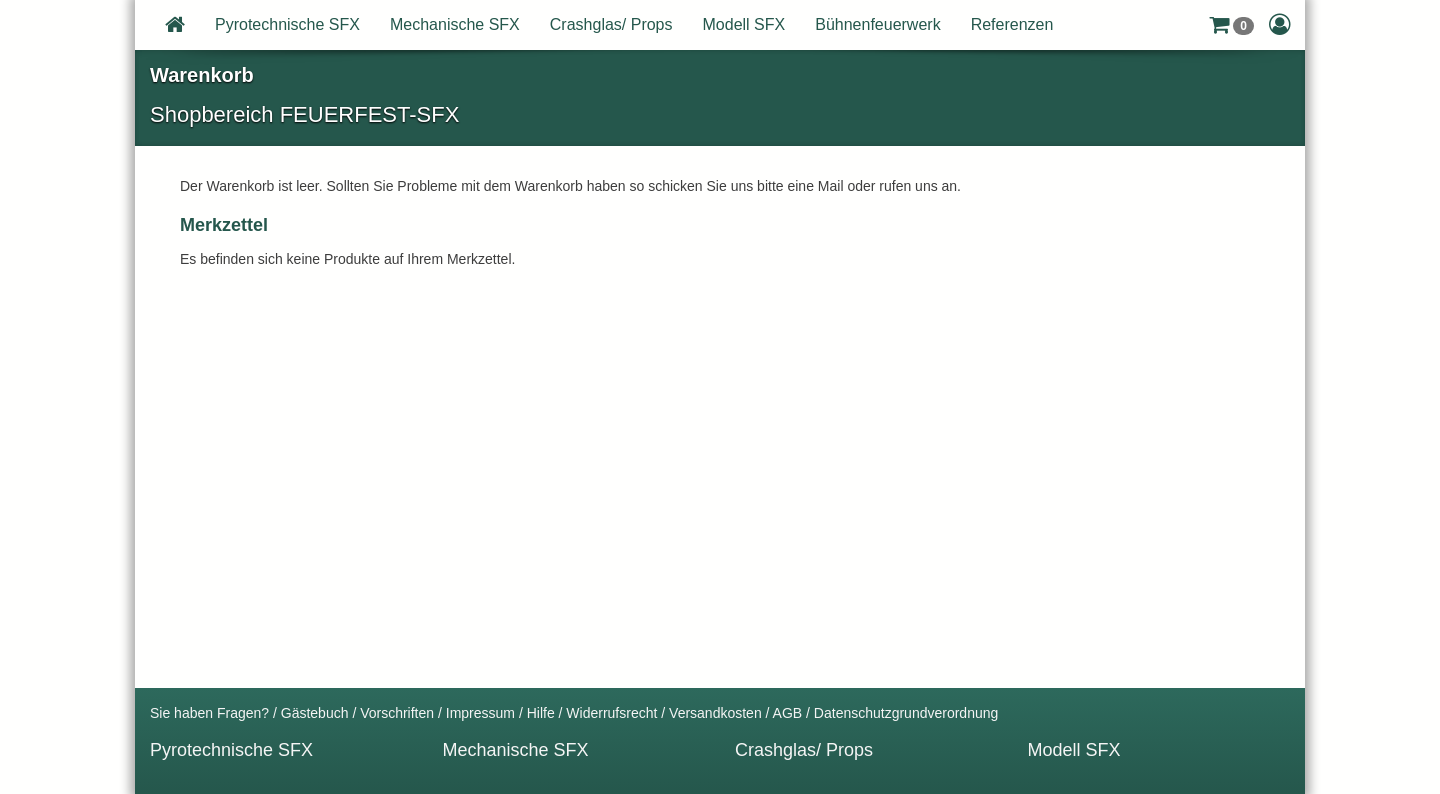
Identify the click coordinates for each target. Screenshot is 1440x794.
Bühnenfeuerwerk (877, 24)
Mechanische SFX (455, 24)
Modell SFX (744, 24)
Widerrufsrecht (611, 713)
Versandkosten (715, 713)
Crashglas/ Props (611, 24)
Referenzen (1012, 24)
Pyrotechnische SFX (287, 24)
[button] (1231, 25)
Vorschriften (397, 713)
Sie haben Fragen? (209, 713)
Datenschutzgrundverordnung (906, 713)
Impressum (480, 713)
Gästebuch (315, 713)
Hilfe (541, 713)
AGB (788, 713)
